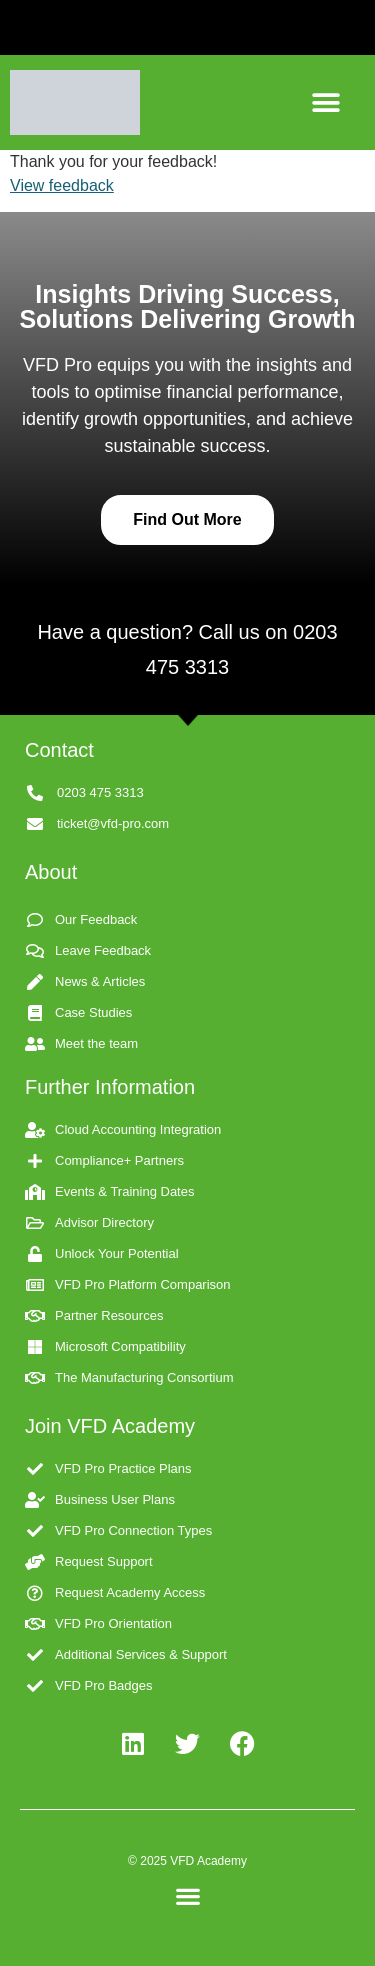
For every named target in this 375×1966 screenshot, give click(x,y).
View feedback (62, 185)
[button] (327, 102)
